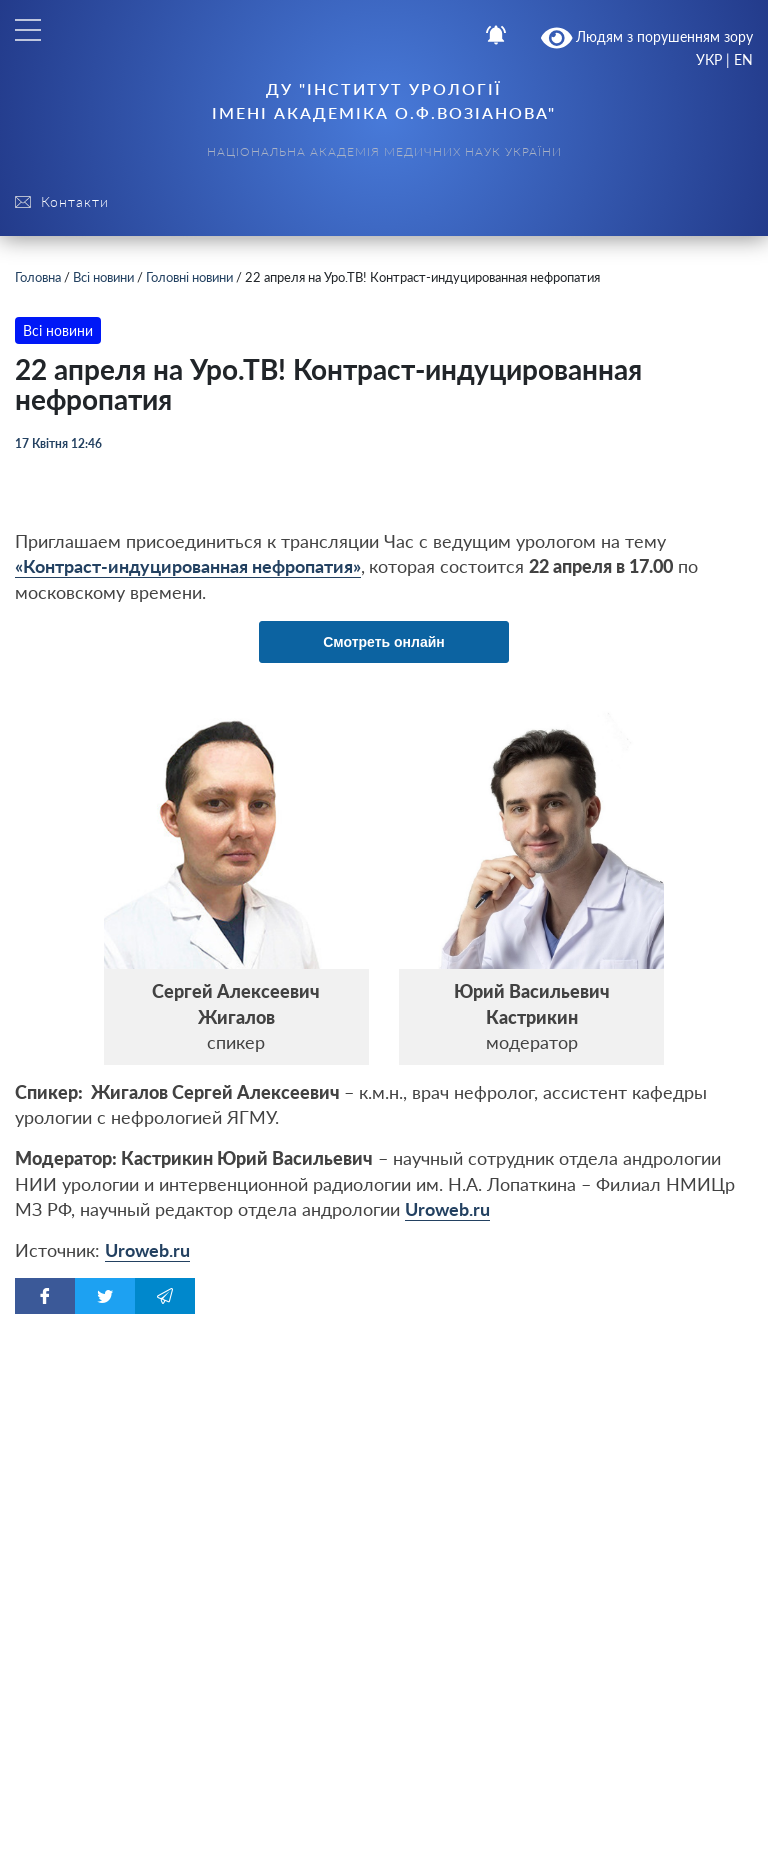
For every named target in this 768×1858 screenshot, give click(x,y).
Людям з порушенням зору (647, 38)
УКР (709, 59)
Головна (38, 277)
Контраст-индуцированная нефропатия (188, 566)
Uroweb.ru (447, 1209)
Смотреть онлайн (384, 642)
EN (743, 59)
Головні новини (189, 277)
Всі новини (103, 277)
